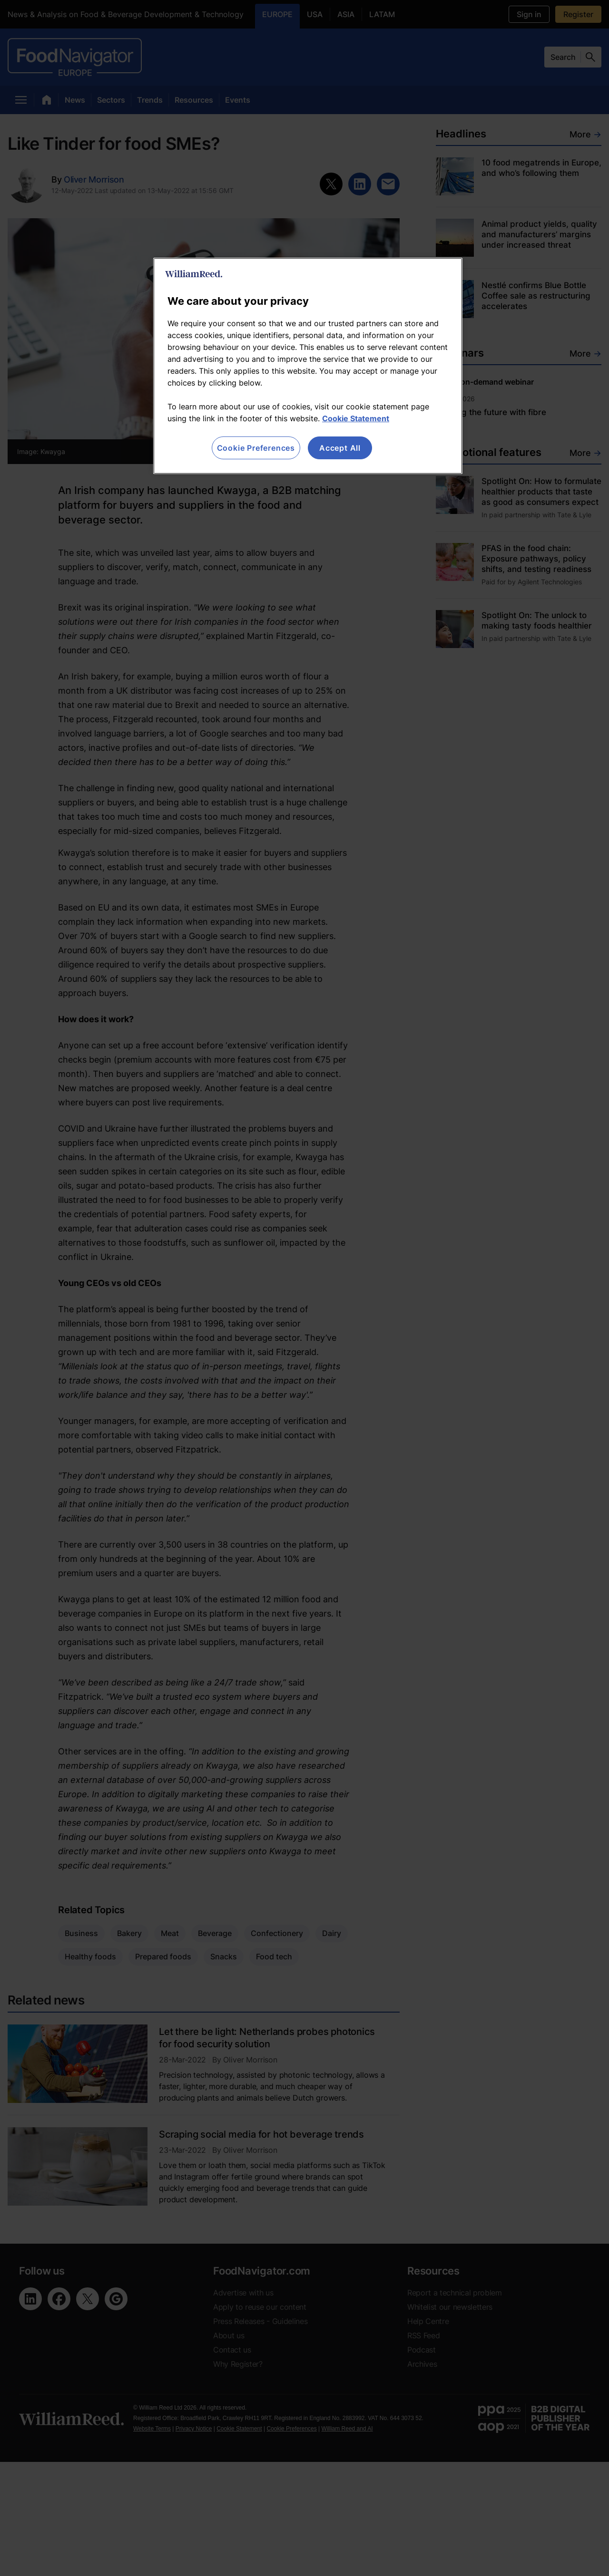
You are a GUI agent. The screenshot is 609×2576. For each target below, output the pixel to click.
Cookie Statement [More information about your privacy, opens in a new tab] (355, 418)
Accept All (340, 448)
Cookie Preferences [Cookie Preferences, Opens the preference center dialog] (256, 448)
